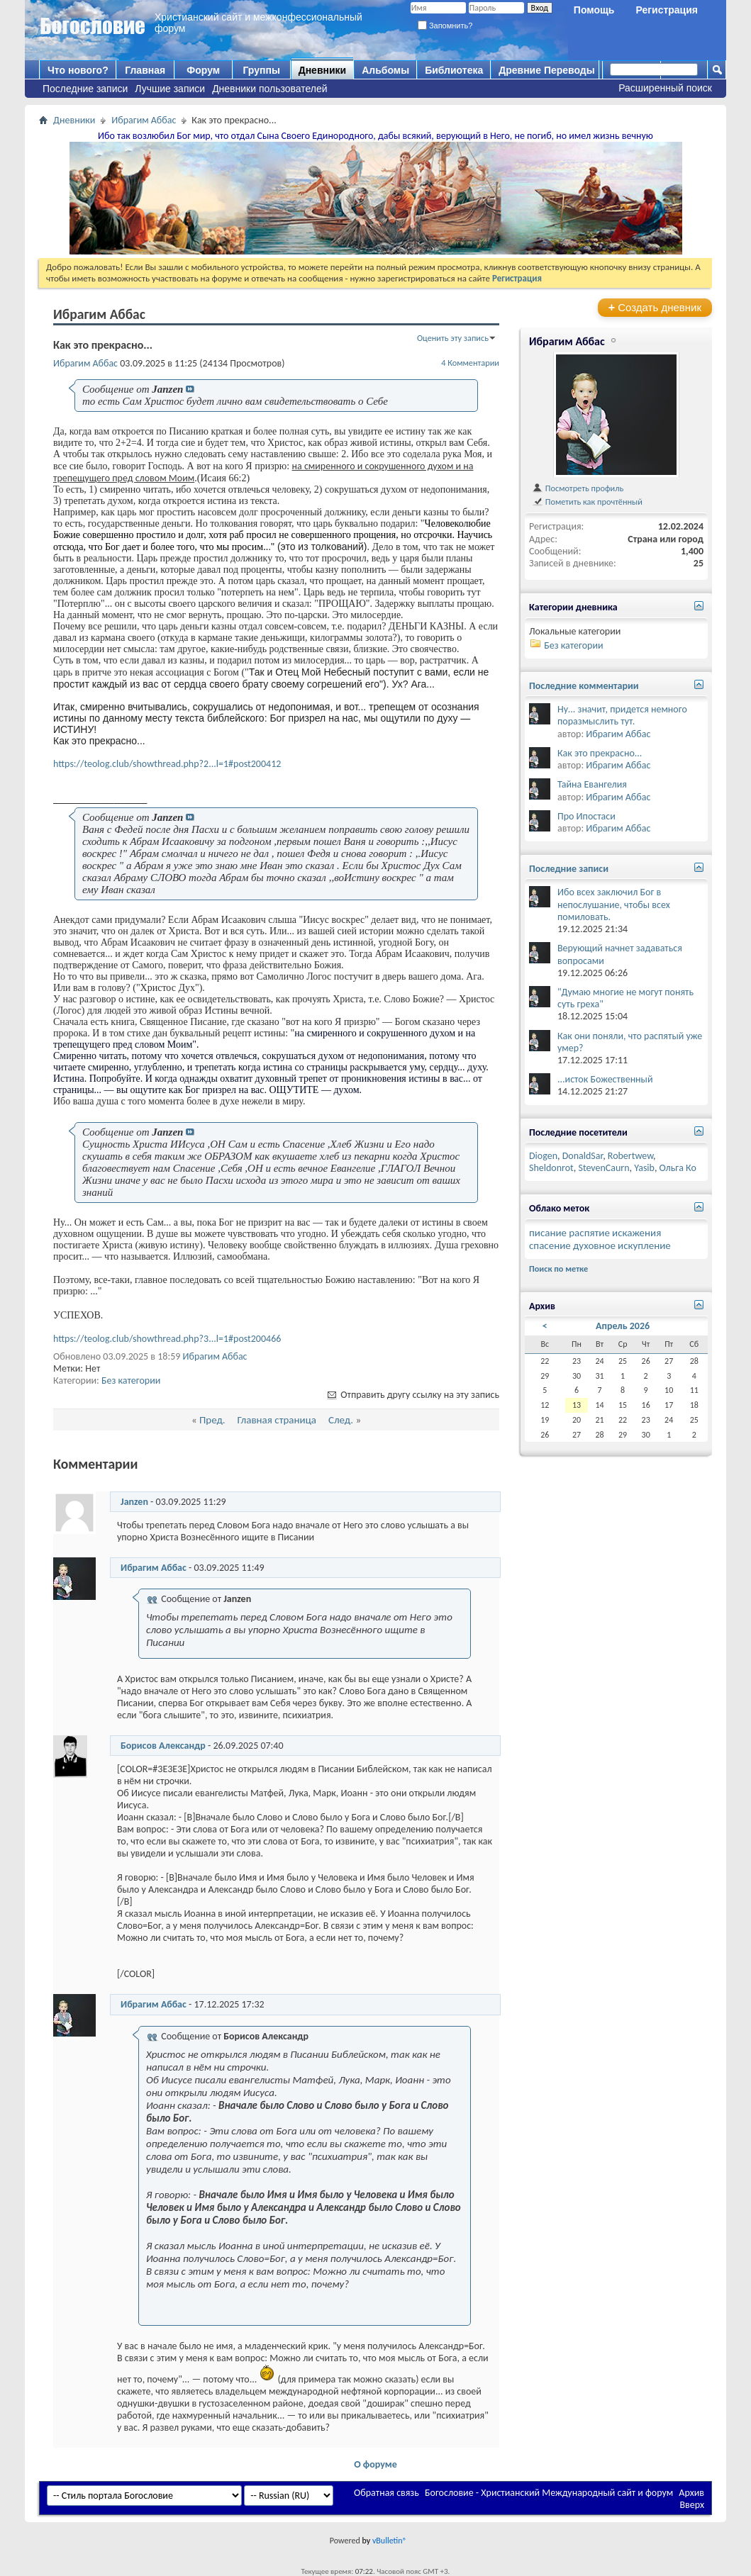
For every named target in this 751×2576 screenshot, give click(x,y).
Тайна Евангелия (592, 784)
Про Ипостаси (586, 816)
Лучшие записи (170, 88)
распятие (589, 1232)
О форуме (375, 2464)
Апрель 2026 (623, 1326)
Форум (203, 70)
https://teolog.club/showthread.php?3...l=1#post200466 (167, 1339)
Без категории (130, 1380)
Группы (261, 70)
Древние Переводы (546, 70)
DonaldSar (582, 1156)
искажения (636, 1232)
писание (548, 1232)
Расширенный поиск (665, 88)
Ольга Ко (678, 1168)
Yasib (644, 1168)
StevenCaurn (603, 1168)
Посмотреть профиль (577, 488)
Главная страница (277, 1419)
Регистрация (666, 10)
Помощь (594, 10)
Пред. (212, 1419)
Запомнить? (445, 25)
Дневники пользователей (270, 88)
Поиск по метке (558, 1268)
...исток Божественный (605, 1079)
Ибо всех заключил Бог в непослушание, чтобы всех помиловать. (613, 904)
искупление (644, 1245)
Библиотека (454, 70)
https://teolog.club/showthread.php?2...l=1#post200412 (167, 764)
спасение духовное (572, 1245)
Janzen (134, 1502)
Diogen (543, 1156)
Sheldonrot (551, 1168)
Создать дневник (654, 307)
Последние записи (85, 88)
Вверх (691, 2505)
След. (340, 1419)
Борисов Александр (163, 1746)
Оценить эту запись (453, 337)
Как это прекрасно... (599, 753)
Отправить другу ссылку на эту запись (412, 1395)
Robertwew (630, 1156)
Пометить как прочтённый (587, 501)
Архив (691, 2493)
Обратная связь (386, 2493)
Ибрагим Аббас (143, 120)
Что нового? (78, 70)
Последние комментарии (584, 686)
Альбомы (385, 70)
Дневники (323, 70)
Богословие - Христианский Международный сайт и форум (549, 2493)
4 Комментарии (470, 362)
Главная (145, 70)
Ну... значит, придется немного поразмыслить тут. (622, 715)
